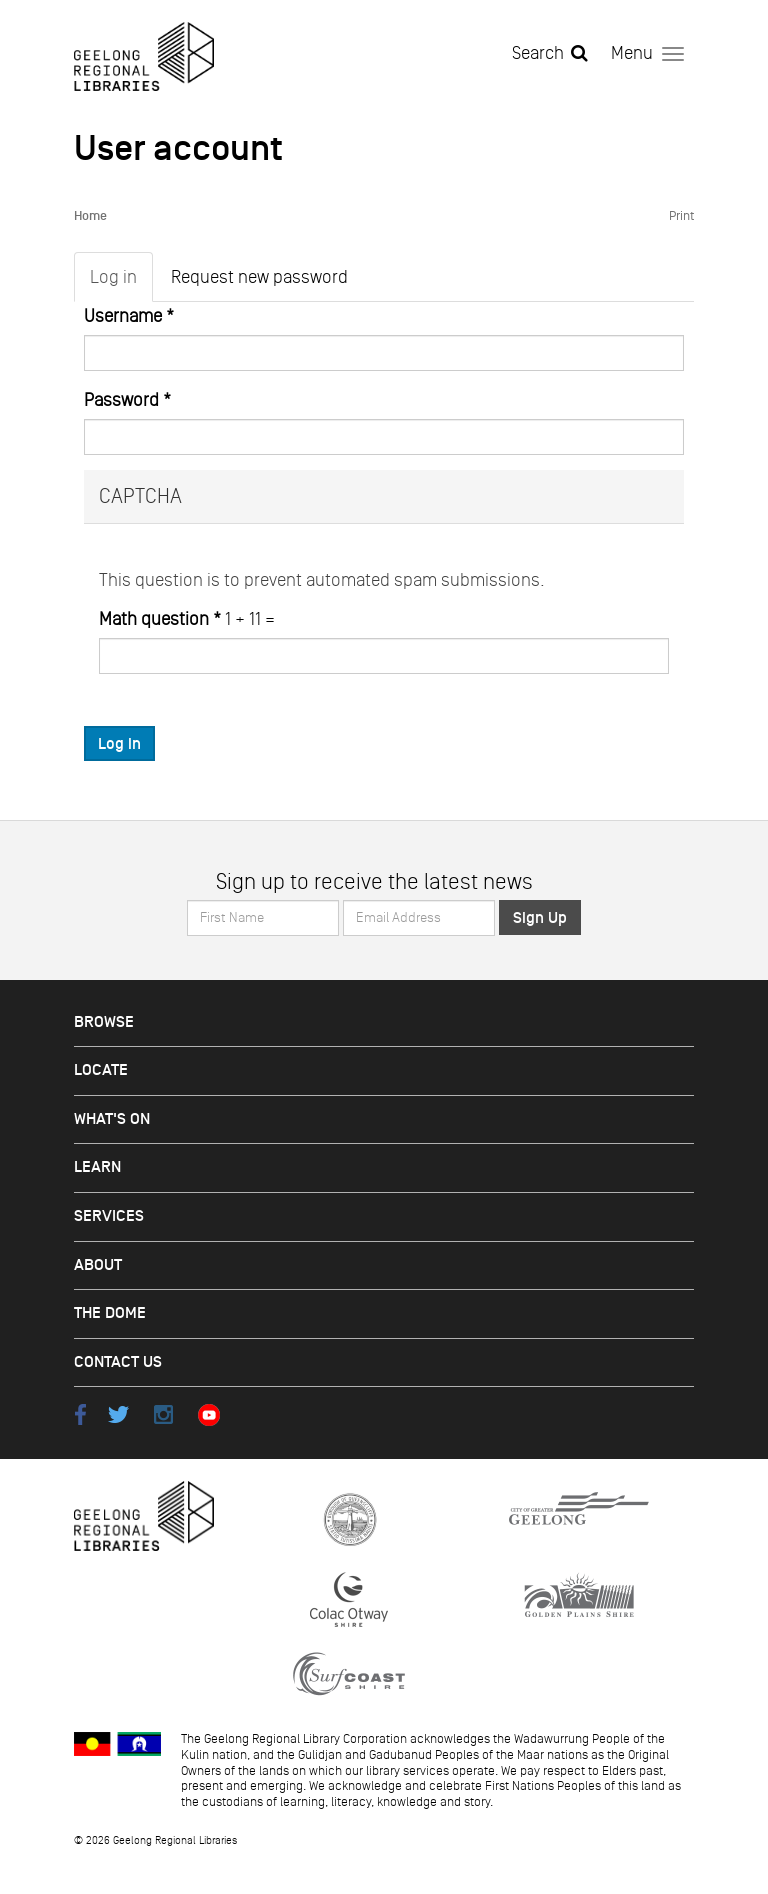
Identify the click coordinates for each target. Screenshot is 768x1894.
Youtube (208, 1414)
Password (127, 400)
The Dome (110, 1313)
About (98, 1265)
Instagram (163, 1414)
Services (109, 1216)
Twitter (118, 1414)
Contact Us (118, 1362)
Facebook (80, 1414)
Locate (101, 1070)
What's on (112, 1119)
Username (129, 316)
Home (90, 216)
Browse (104, 1022)
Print (681, 216)
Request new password (259, 277)
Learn (97, 1167)
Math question (160, 619)
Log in (121, 282)
